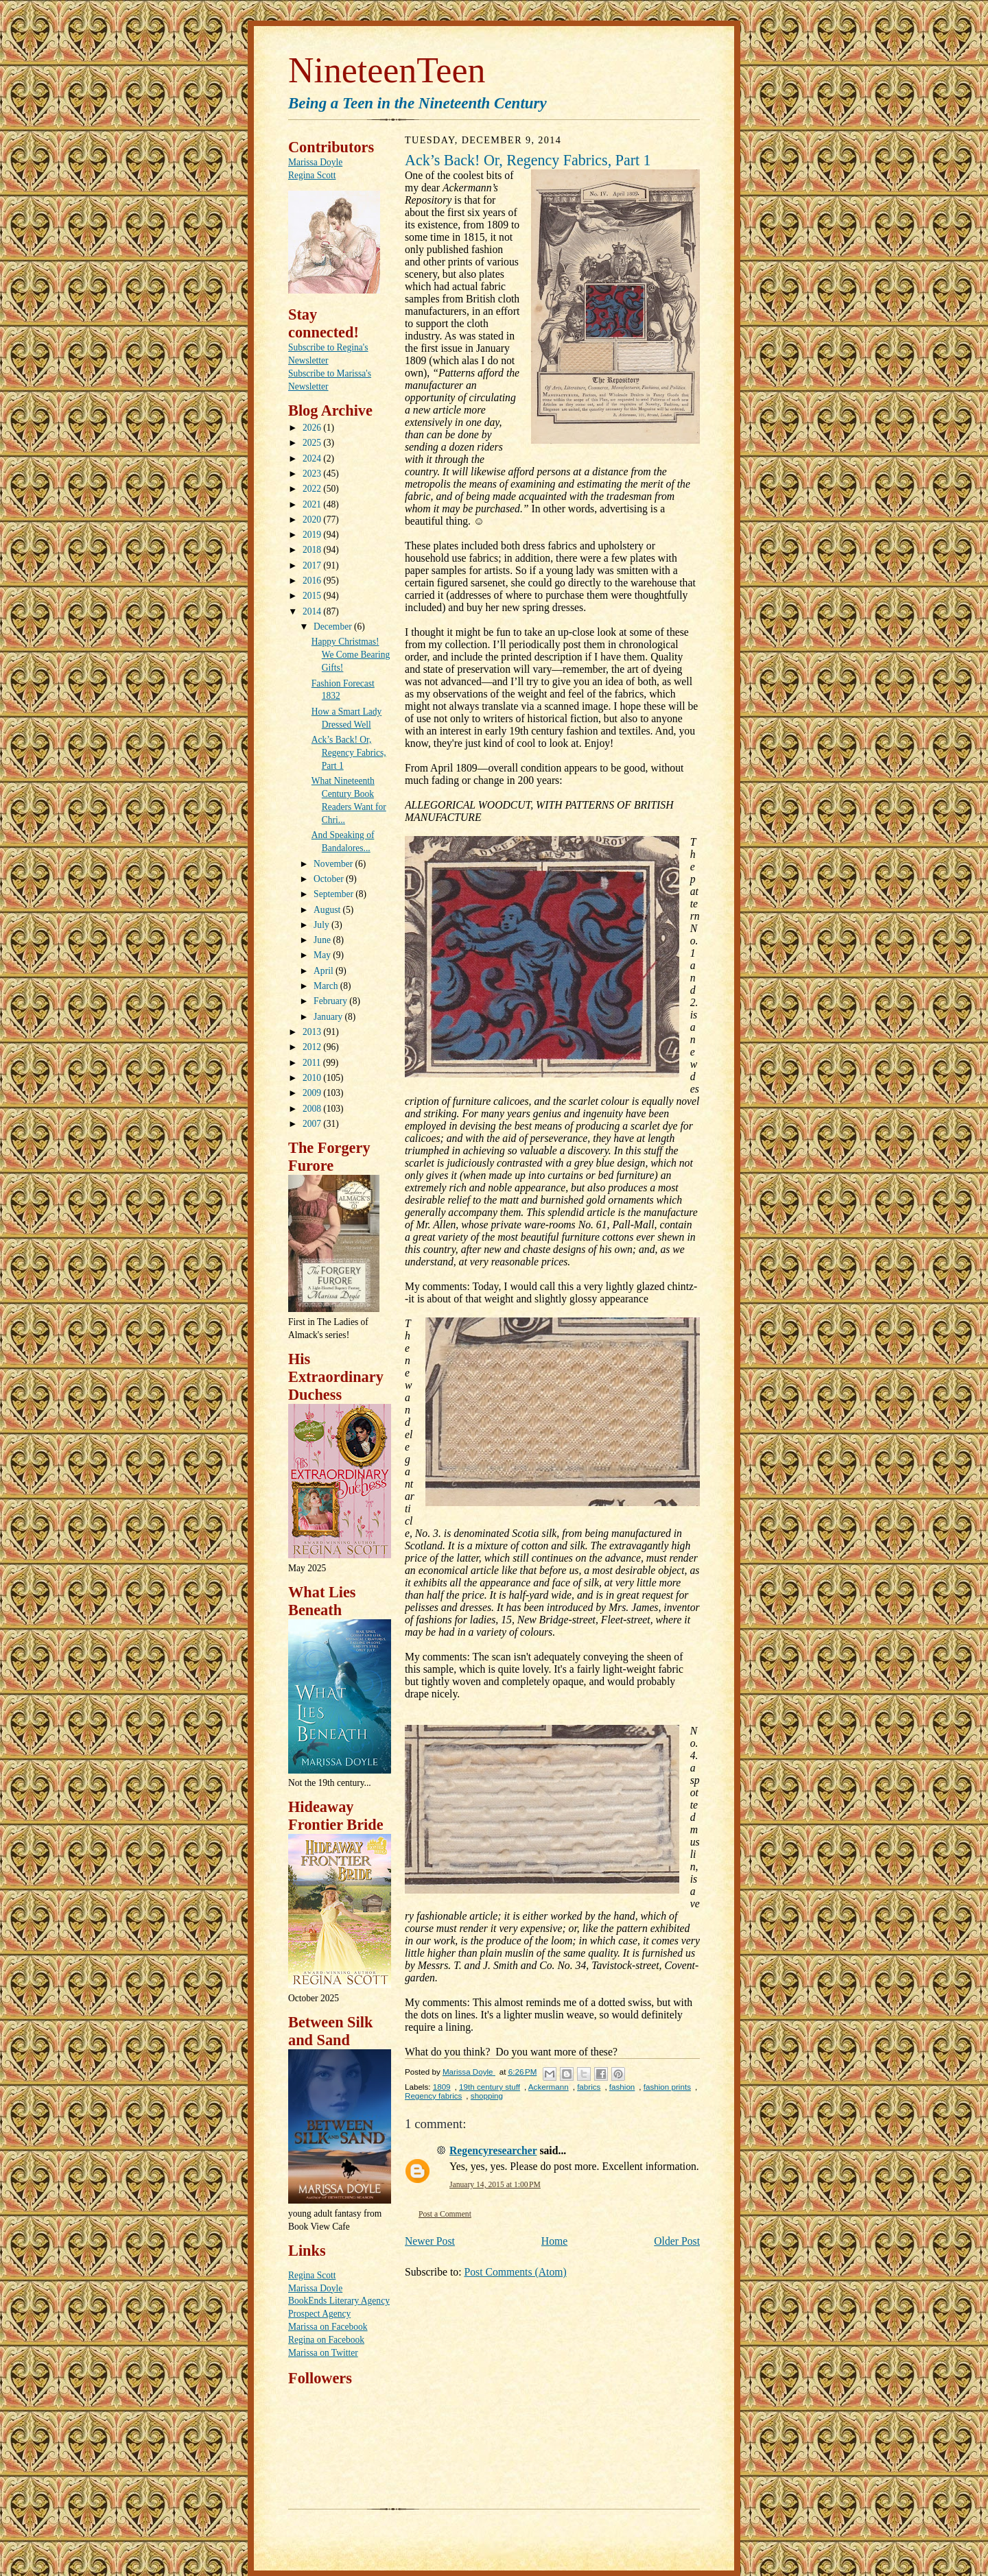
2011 (313, 1063)
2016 (313, 580)
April (325, 971)
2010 (313, 1078)
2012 (313, 1047)
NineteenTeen (386, 70)
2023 (313, 473)
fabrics (588, 2086)
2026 (313, 427)
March (327, 986)
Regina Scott (312, 175)
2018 (313, 550)
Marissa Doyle (315, 162)
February (331, 1001)
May (323, 955)
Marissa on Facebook (328, 2327)
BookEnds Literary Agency (339, 2300)
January (329, 1017)
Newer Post (430, 2241)
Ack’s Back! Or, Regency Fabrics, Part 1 (348, 753)
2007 (313, 1124)
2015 (313, 596)
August (328, 910)
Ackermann (548, 2086)
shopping (487, 2095)
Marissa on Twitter (323, 2353)
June (323, 940)
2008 (313, 1109)
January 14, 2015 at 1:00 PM (495, 2184)
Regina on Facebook (326, 2340)
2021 (313, 504)
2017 (313, 565)
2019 (313, 534)
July (322, 925)
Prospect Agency (319, 2314)
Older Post (677, 2241)
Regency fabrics (433, 2095)
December (334, 626)
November (334, 864)
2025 (313, 443)
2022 (313, 489)
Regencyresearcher (493, 2150)
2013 (313, 1032)
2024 (313, 458)
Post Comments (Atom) (515, 2272)
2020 (313, 519)
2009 (313, 1093)
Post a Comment (445, 2214)
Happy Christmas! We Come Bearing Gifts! (350, 654)
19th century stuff (489, 2086)
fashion (622, 2086)
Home (554, 2241)
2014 (313, 611)
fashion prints (667, 2086)
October (330, 879)
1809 (442, 2086)
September (334, 894)
